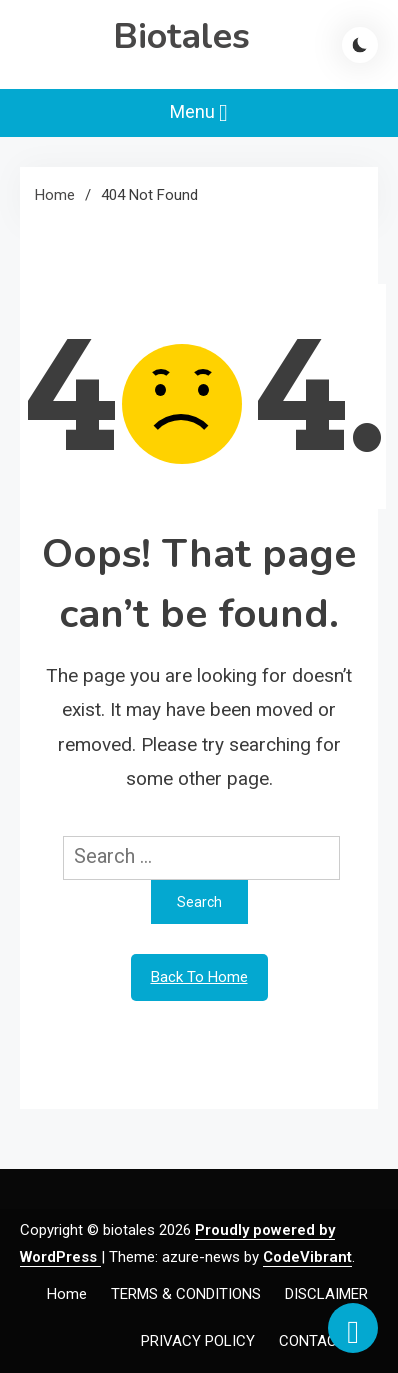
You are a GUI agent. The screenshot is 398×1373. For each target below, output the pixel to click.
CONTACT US (323, 1341)
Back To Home (199, 977)
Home (67, 1294)
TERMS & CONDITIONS (186, 1294)
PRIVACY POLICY (198, 1341)
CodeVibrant (307, 1257)
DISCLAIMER (326, 1294)
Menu (199, 113)
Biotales (181, 36)
